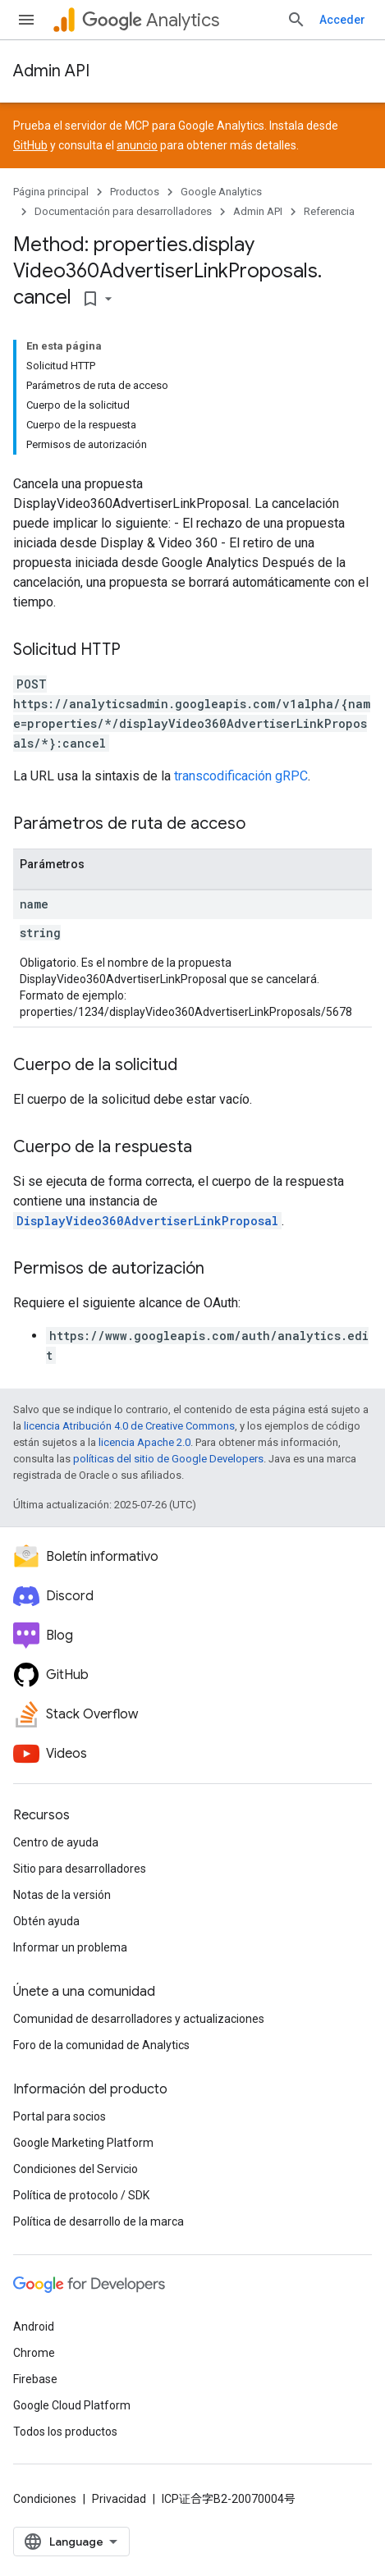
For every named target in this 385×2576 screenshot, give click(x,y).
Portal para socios (59, 2116)
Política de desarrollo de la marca (98, 2221)
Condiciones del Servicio (75, 2169)
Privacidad (119, 2498)
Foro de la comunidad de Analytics (101, 2045)
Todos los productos (65, 2431)
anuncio (137, 145)
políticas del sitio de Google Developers (168, 1459)
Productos (134, 191)
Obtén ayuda (46, 1921)
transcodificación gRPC (241, 776)
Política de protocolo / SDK (81, 2195)
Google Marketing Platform (83, 2142)
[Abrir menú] (26, 19)
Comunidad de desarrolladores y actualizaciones (138, 2018)
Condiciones (44, 2498)
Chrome (34, 2352)
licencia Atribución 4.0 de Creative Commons (129, 1426)
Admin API (51, 71)
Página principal (51, 191)
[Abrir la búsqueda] (296, 20)
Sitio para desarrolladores (79, 1868)
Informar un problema (70, 1947)
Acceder (342, 19)
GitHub (30, 145)
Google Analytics (221, 191)
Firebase (35, 2379)
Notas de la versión (62, 1894)
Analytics (150, 20)
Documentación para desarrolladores (123, 211)
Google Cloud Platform (72, 2405)
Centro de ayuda (56, 1842)
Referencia (329, 211)
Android (33, 2326)
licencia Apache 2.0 (144, 1442)
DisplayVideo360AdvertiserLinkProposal (147, 1221)
